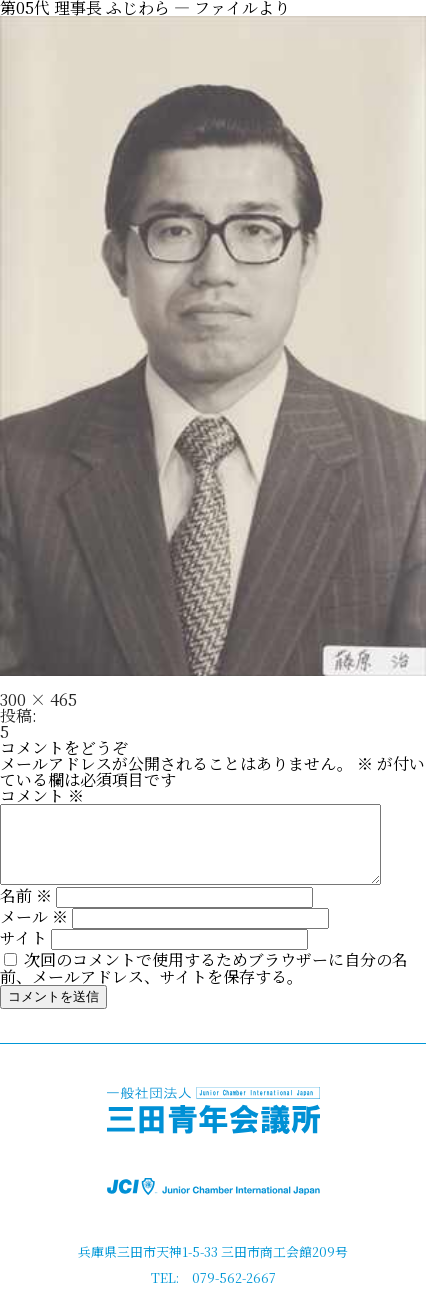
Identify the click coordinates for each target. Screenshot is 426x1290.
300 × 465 (38, 699)
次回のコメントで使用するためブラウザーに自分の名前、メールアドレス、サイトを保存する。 (204, 983)
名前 (26, 910)
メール (34, 931)
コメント (42, 795)
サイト (23, 952)
